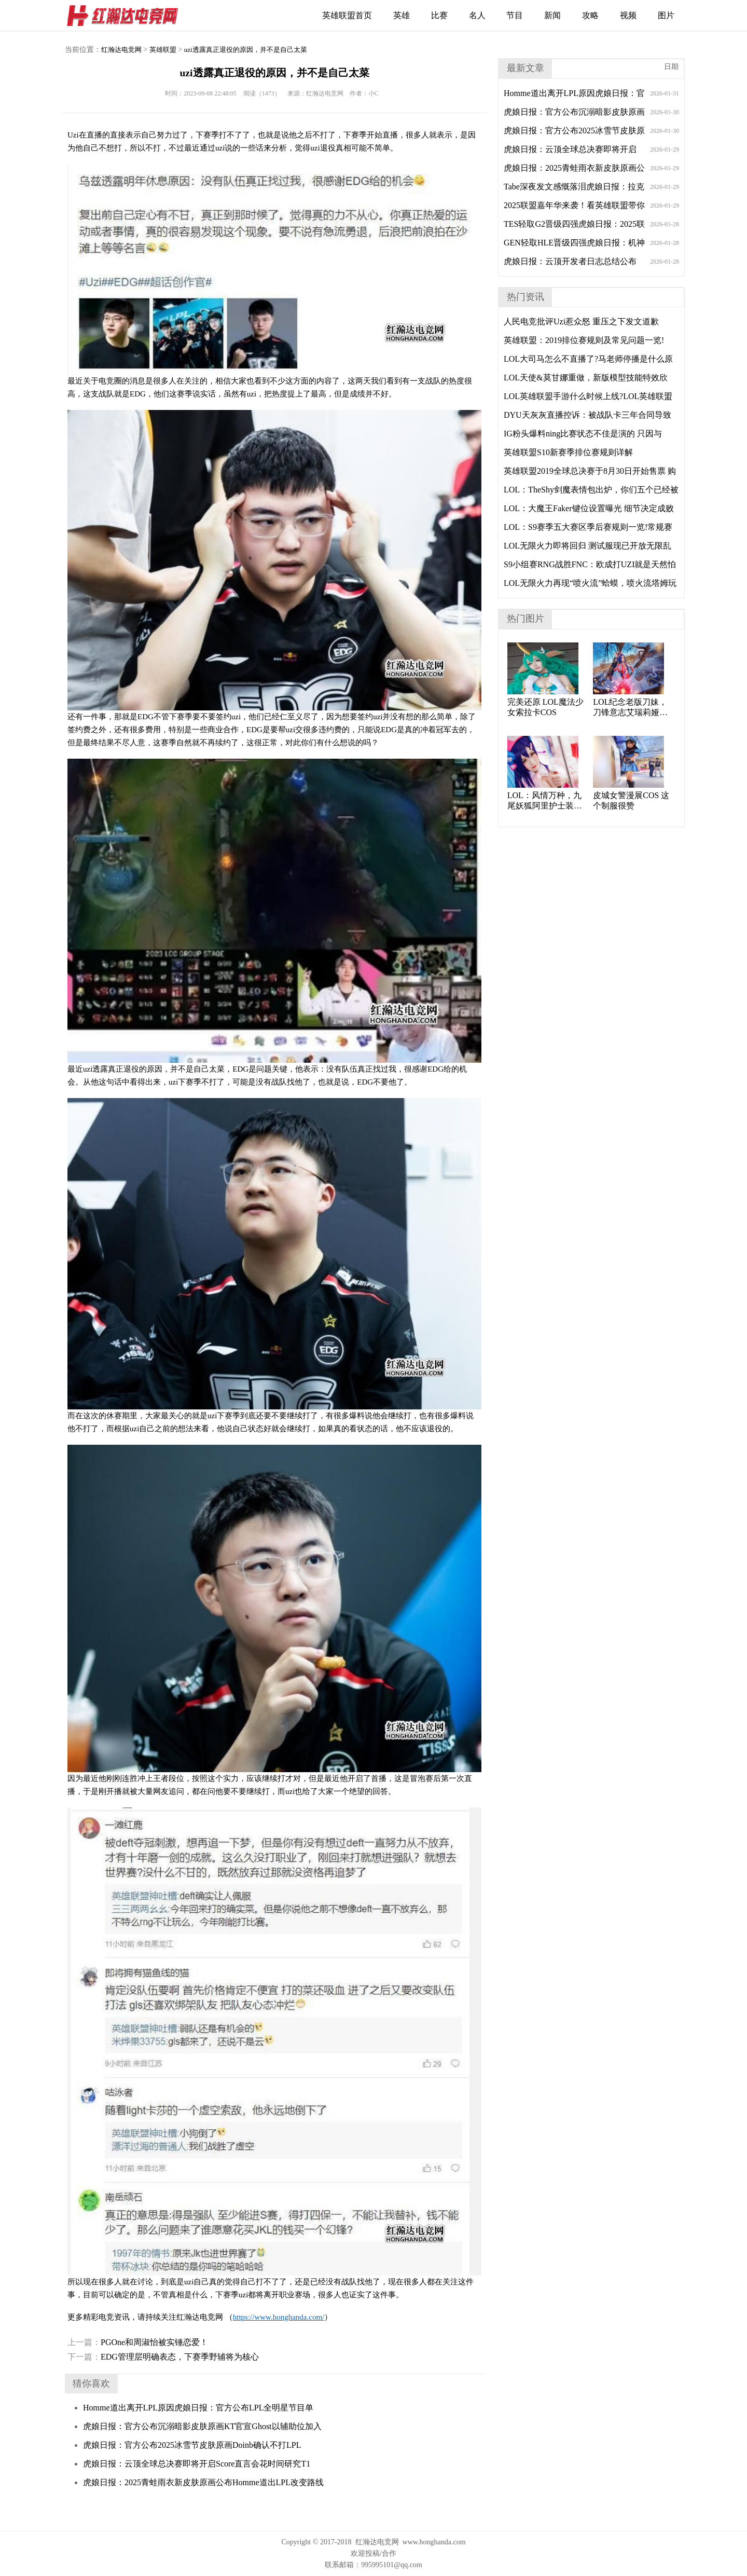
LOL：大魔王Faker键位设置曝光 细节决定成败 (589, 508)
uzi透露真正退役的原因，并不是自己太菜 (245, 49)
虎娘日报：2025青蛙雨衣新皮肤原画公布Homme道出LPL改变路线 (203, 2482)
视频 (628, 15)
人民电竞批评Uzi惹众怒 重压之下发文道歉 (581, 321)
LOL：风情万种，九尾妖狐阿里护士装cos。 (544, 801)
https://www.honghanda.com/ (279, 2317)
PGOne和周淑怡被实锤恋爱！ (137, 2342)
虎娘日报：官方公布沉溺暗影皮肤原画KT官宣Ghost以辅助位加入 (202, 2426)
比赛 (439, 15)
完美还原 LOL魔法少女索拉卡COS (545, 707)
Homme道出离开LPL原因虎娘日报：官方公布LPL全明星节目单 (198, 2407)
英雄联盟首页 (347, 15)
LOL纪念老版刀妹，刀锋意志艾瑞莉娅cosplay (630, 707)
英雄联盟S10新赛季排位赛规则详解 (568, 452)
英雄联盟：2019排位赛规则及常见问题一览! (584, 340)
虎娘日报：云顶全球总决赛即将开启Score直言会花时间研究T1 (196, 2463)
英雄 (401, 15)
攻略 (590, 15)
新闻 (552, 15)
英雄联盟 (162, 49)
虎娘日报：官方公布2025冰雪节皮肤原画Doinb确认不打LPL (192, 2445)
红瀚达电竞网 (127, 15)
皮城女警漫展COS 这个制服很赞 (631, 800)
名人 (477, 15)
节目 (514, 15)
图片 (666, 15)
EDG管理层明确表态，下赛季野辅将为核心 (163, 2356)
